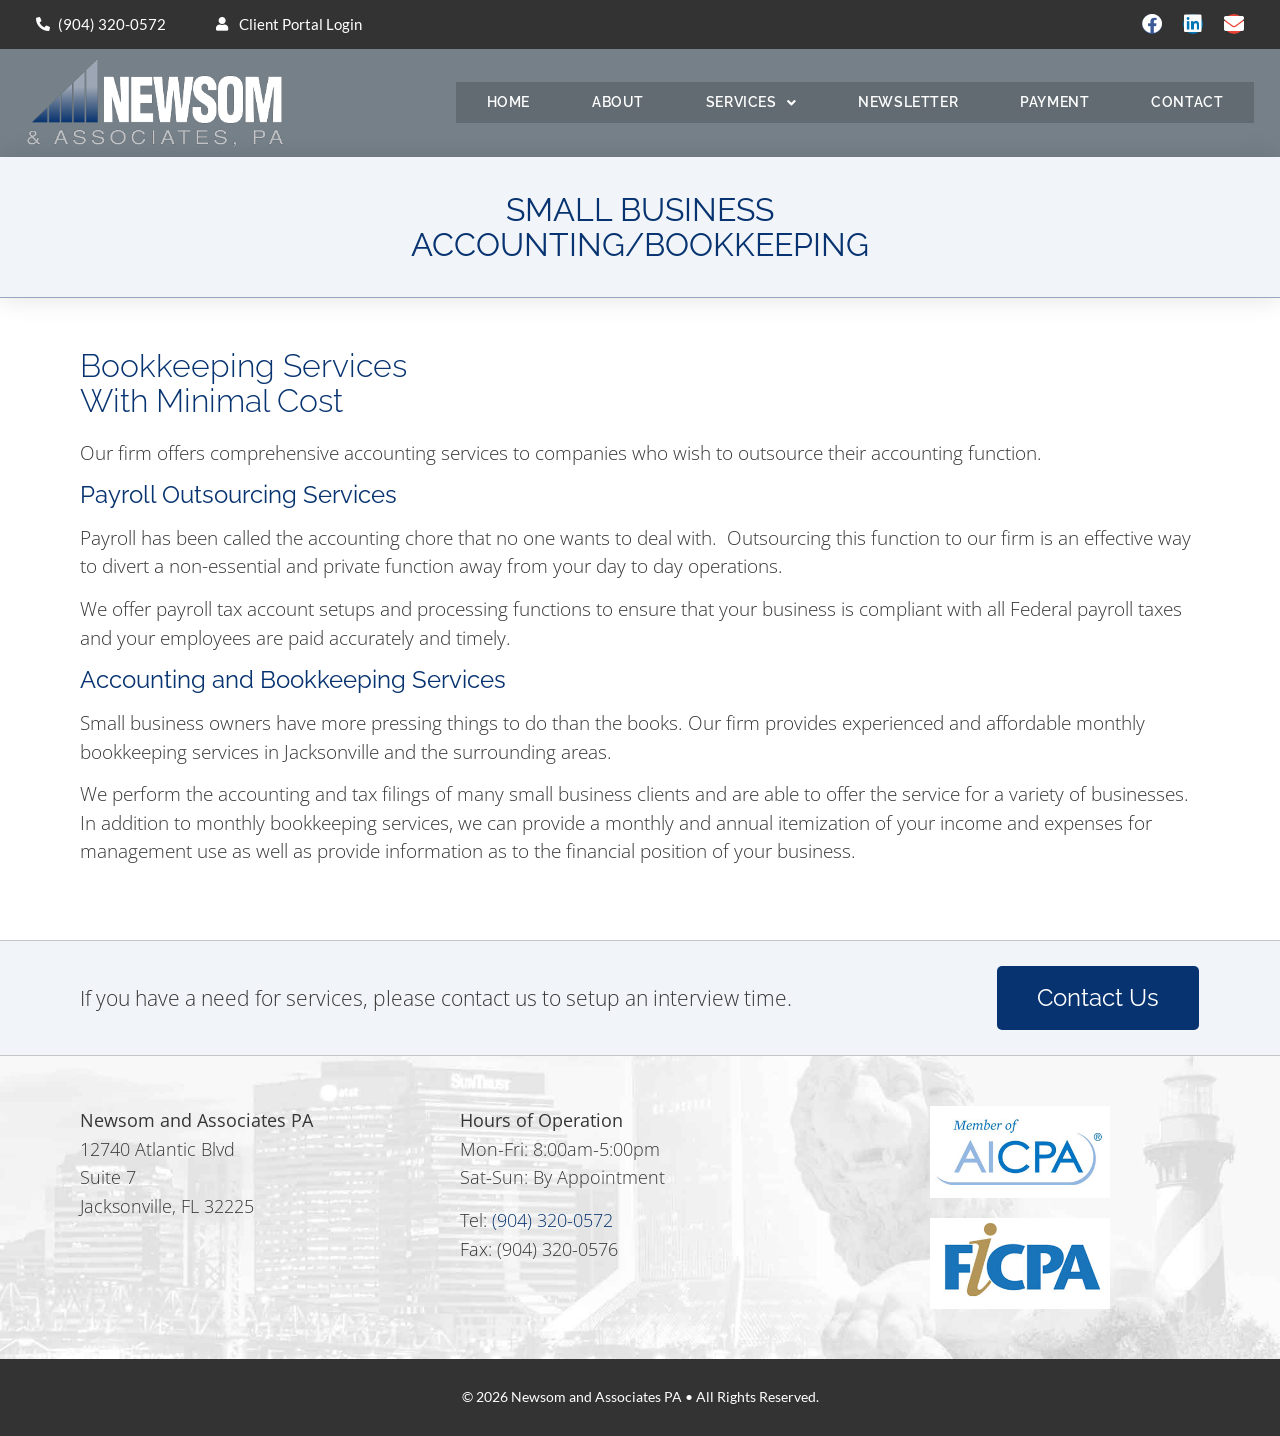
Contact (1187, 102)
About (618, 102)
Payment (1054, 102)
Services (751, 103)
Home (508, 102)
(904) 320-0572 (552, 1220)
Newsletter (908, 102)
